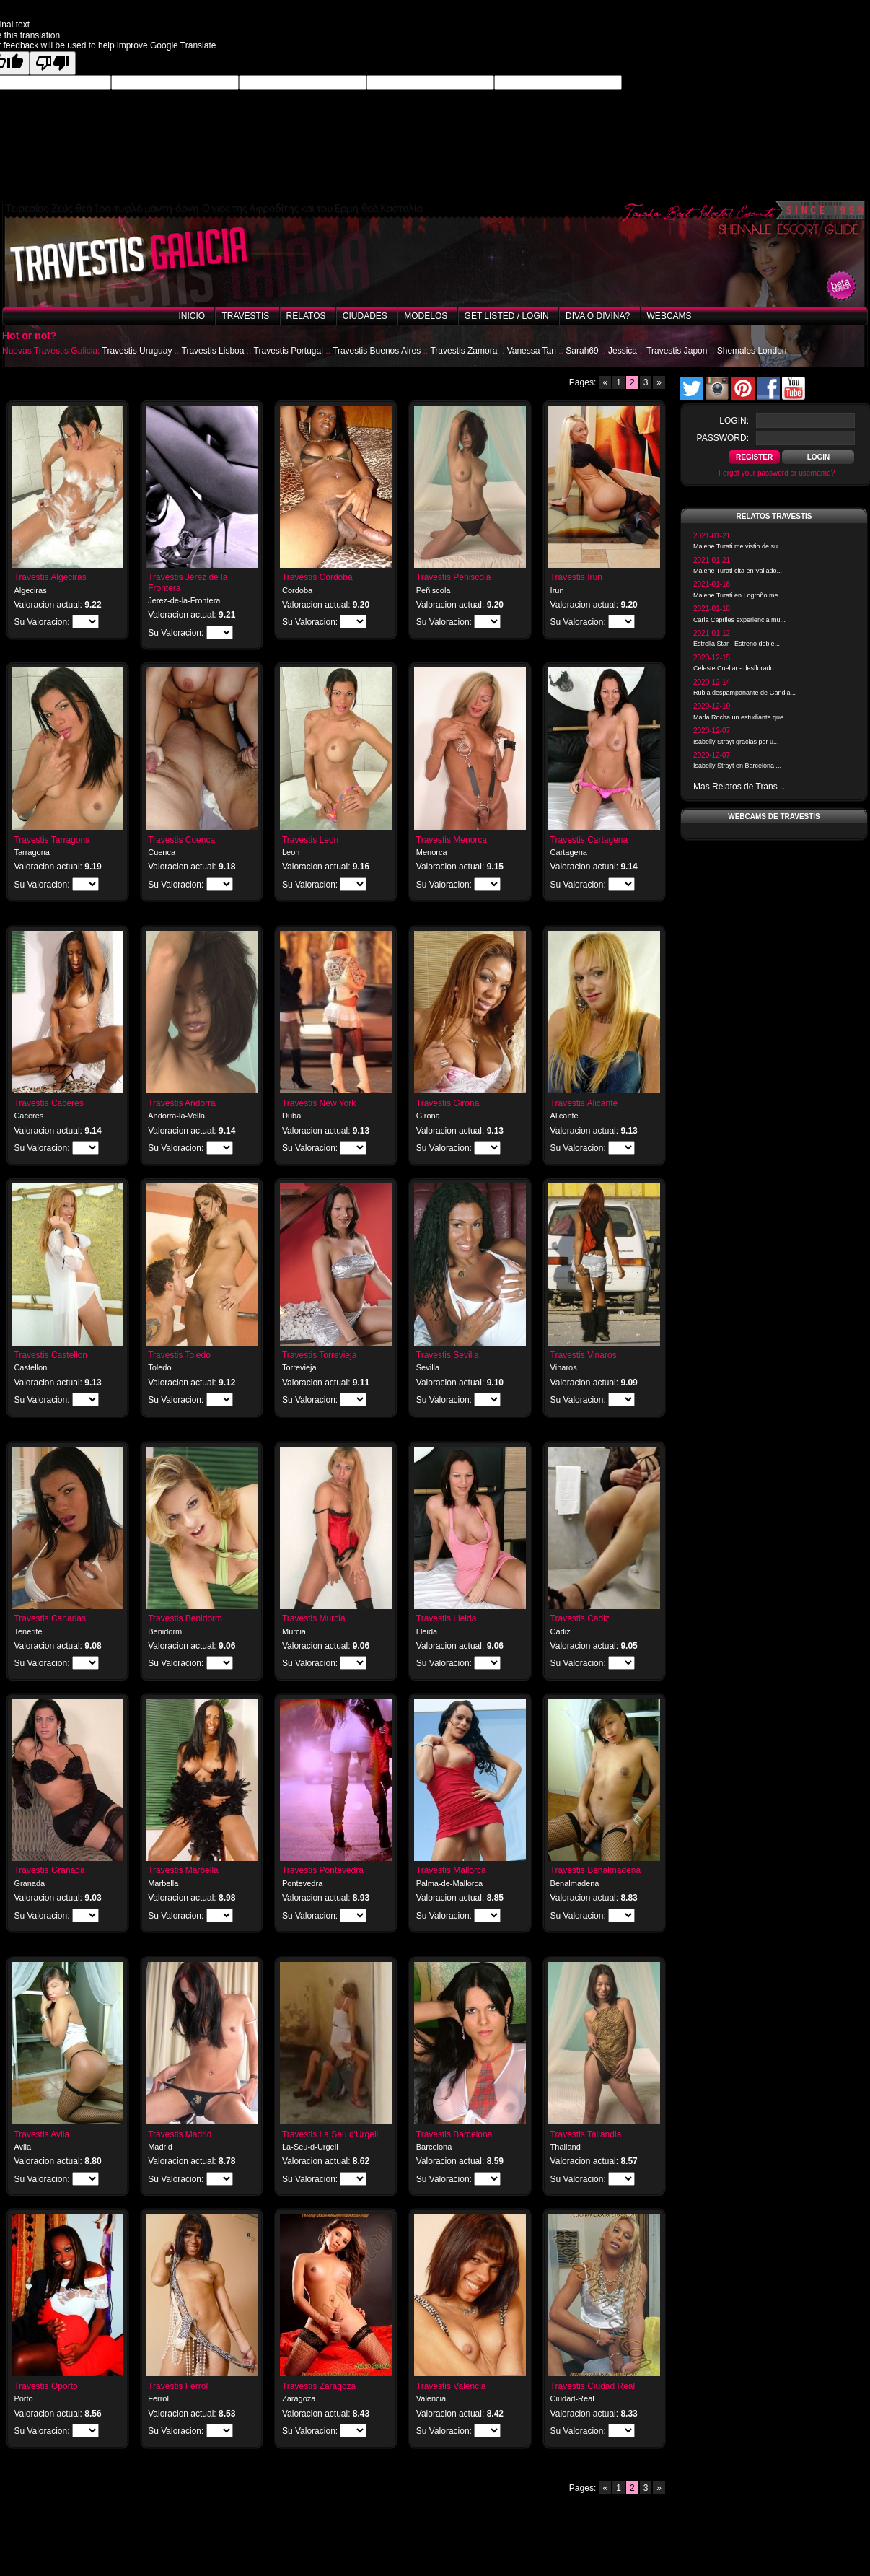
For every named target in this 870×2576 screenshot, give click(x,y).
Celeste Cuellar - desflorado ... (737, 668)
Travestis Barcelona (454, 2134)
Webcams (669, 316)
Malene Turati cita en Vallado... (737, 570)
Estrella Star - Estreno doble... (736, 643)
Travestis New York (319, 1103)
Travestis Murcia (314, 1618)
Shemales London (752, 351)
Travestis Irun (576, 577)
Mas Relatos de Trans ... (740, 786)
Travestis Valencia (451, 2386)
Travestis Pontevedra (323, 1870)
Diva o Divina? (598, 316)
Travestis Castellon (50, 1355)
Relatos (306, 316)
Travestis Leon (310, 840)
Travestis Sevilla (447, 1355)
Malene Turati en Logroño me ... (739, 595)
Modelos (425, 316)
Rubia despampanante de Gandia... (744, 692)
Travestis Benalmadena (595, 1870)
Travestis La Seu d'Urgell (330, 2134)
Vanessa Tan (531, 351)
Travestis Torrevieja (319, 1355)
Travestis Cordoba (317, 577)
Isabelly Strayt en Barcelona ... (737, 765)
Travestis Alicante (584, 1103)
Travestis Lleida (446, 1618)
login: (734, 421)
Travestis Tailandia (586, 2134)
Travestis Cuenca (181, 840)
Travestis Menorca (451, 840)
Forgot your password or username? (777, 473)
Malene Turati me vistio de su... (738, 546)
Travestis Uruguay (137, 351)
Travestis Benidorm (185, 1618)
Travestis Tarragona (51, 840)
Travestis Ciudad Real (593, 2386)
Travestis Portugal (288, 351)
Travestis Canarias (50, 1618)
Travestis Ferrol (178, 2386)
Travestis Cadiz (580, 1618)
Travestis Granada (49, 1870)
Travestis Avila (41, 2134)
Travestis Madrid (179, 2134)
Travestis (245, 316)
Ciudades (365, 316)
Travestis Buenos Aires (377, 351)
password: (723, 438)
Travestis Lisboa (213, 351)
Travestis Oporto (45, 2386)
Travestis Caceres (48, 1103)
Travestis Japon (676, 351)
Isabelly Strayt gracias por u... (736, 741)
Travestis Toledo (179, 1355)
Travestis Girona (448, 1103)
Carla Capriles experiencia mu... (739, 619)
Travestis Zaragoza (319, 2386)
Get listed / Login (507, 316)
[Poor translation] (53, 63)
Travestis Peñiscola (453, 577)
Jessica (622, 351)
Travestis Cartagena (589, 840)
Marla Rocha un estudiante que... (741, 717)
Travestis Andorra (182, 1103)
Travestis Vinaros (583, 1355)
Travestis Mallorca (451, 1870)
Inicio (191, 316)
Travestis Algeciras (50, 577)
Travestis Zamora (463, 351)
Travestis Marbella (183, 1870)
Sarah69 (582, 351)
